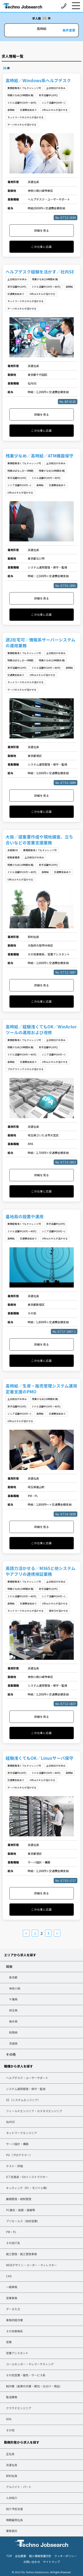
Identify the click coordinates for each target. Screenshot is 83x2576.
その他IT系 (13, 2243)
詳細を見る (41, 230)
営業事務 (11, 2298)
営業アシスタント (17, 2353)
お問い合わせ (31, 2562)
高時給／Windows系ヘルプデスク (38, 80)
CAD (9, 2276)
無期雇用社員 (14, 2520)
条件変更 (69, 30)
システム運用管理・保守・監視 (25, 2089)
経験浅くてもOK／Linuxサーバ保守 (39, 1758)
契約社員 (11, 2476)
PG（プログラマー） (19, 2155)
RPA (8, 2419)
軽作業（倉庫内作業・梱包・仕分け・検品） (34, 2386)
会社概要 (20, 2556)
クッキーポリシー (65, 2556)
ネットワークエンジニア (21, 2133)
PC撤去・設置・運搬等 (20, 2210)
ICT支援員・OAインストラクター (27, 2177)
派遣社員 (11, 2465)
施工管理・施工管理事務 (21, 2254)
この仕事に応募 (41, 247)
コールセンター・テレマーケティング (30, 2364)
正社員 (10, 2454)
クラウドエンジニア (18, 2408)
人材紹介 (11, 2498)
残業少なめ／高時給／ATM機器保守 (39, 456)
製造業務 (11, 2397)
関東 (9, 1966)
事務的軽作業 (14, 2320)
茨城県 (13, 2043)
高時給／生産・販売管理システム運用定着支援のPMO (41, 1389)
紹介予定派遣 (14, 2509)
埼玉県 (13, 2010)
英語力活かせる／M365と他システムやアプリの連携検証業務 (40, 1571)
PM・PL (11, 2232)
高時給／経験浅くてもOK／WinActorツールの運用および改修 (41, 1029)
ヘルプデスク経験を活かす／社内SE (40, 272)
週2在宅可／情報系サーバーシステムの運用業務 (40, 642)
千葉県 (13, 1999)
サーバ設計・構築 (17, 2144)
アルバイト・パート (18, 2487)
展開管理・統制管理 (18, 2199)
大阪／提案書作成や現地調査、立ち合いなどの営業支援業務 (39, 840)
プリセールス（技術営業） (23, 2221)
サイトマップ (51, 2562)
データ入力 (13, 2309)
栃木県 (13, 2021)
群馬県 (13, 2032)
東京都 (13, 1977)
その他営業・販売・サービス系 (25, 2375)
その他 (11, 2054)
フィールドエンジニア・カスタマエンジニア (34, 2111)
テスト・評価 (14, 2166)
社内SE (10, 2122)
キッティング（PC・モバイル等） (27, 2188)
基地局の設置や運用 (25, 1216)
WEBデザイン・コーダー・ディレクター (31, 2265)
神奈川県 (14, 1988)
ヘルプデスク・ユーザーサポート (27, 2078)
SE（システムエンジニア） (23, 2100)
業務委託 (11, 2531)
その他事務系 (14, 2331)
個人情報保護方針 (40, 2556)
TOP (9, 2556)
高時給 (41, 28)
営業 (9, 2342)
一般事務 (11, 2287)
